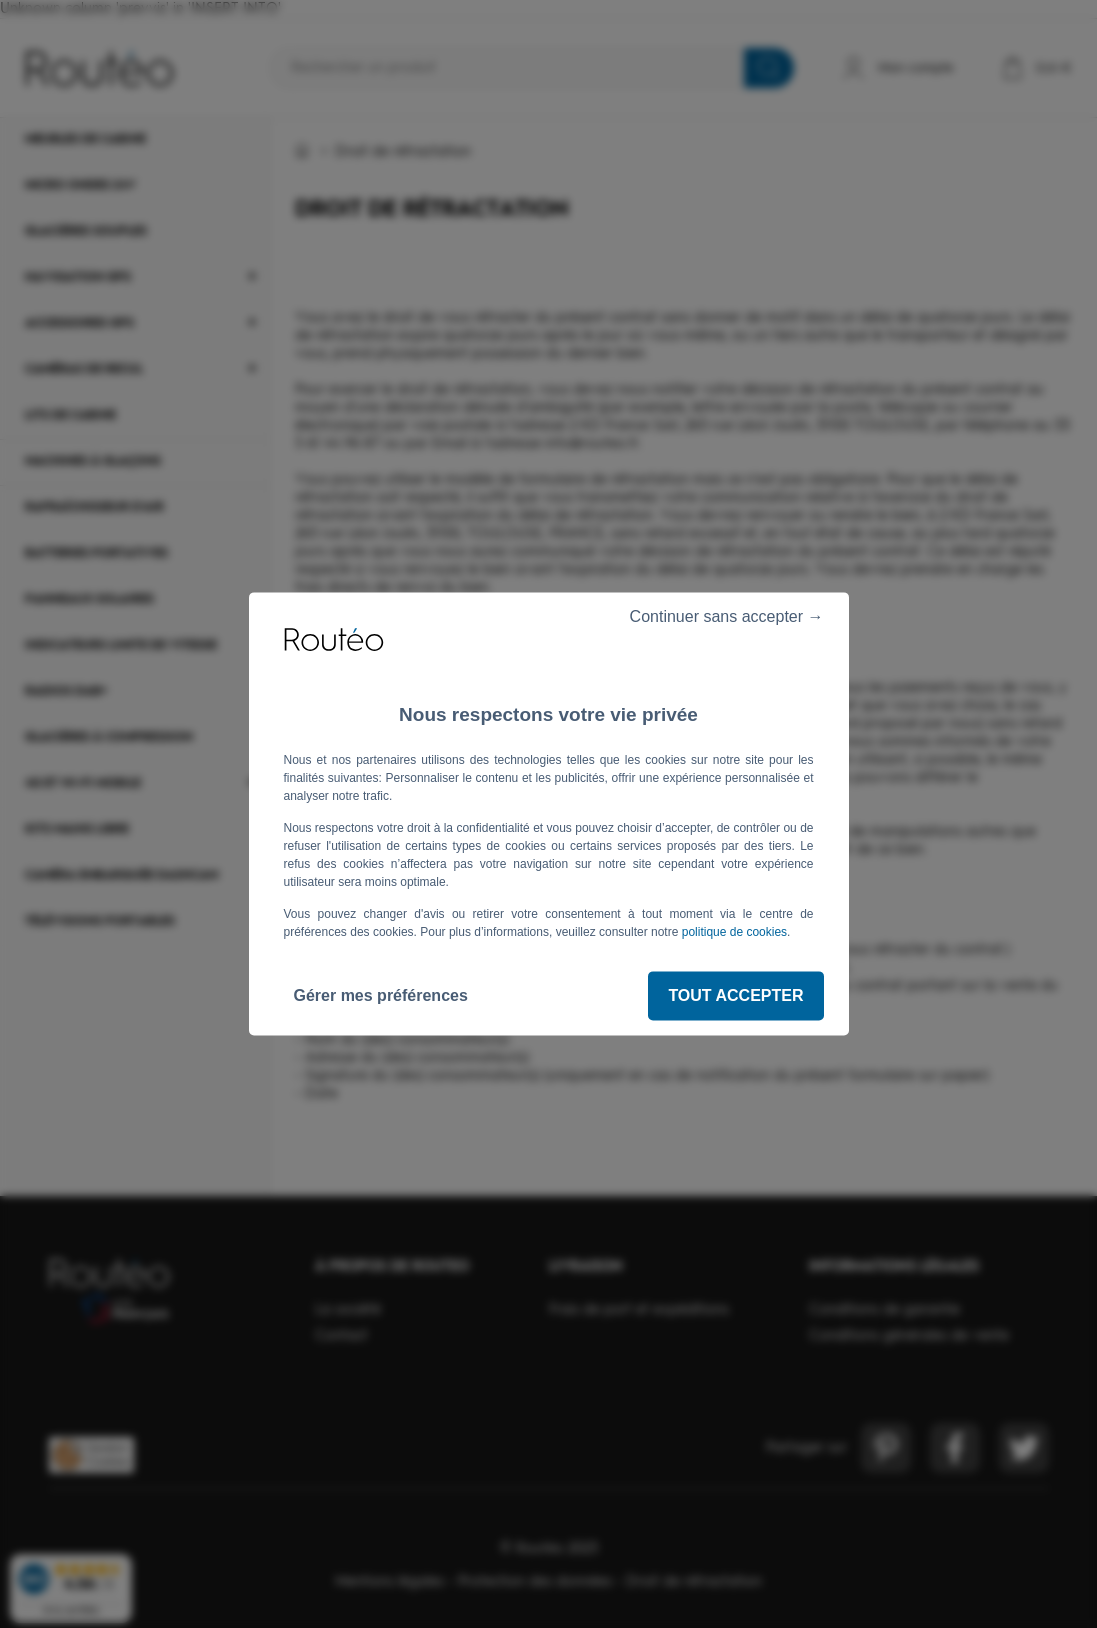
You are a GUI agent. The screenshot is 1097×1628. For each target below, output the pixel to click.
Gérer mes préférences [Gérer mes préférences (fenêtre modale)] (381, 995)
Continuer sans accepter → (717, 616)
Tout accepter (735, 995)
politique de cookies (734, 932)
